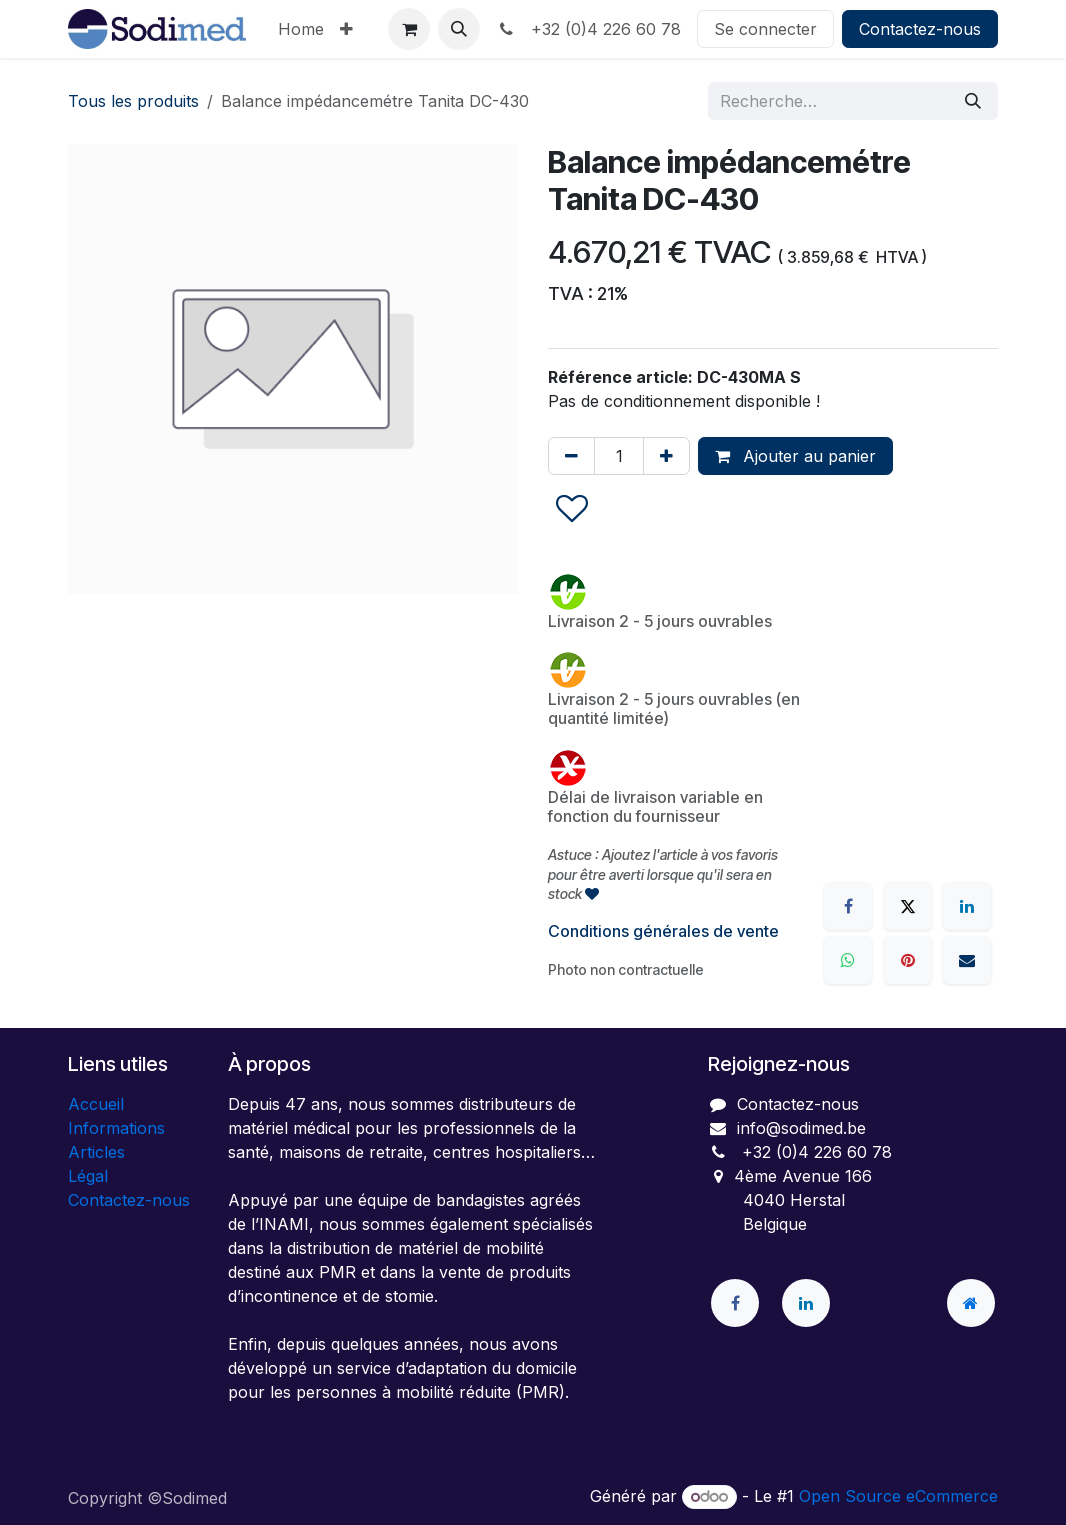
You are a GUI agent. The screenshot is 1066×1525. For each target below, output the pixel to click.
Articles (96, 1152)
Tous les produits (133, 101)
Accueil (96, 1104)
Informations (116, 1128)
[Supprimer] (571, 456)
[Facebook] (848, 906)
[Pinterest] (908, 960)
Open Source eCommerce (898, 1496)
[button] (459, 29)
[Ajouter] (666, 456)
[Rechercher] (973, 101)
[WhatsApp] (848, 960)
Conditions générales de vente (663, 931)
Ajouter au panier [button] (795, 456)
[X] (908, 906)
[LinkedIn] (967, 906)
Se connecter (765, 29)
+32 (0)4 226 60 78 (588, 29)
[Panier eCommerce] (409, 29)
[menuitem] (301, 29)
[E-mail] (967, 960)
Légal (88, 1176)
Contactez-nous (920, 29)
